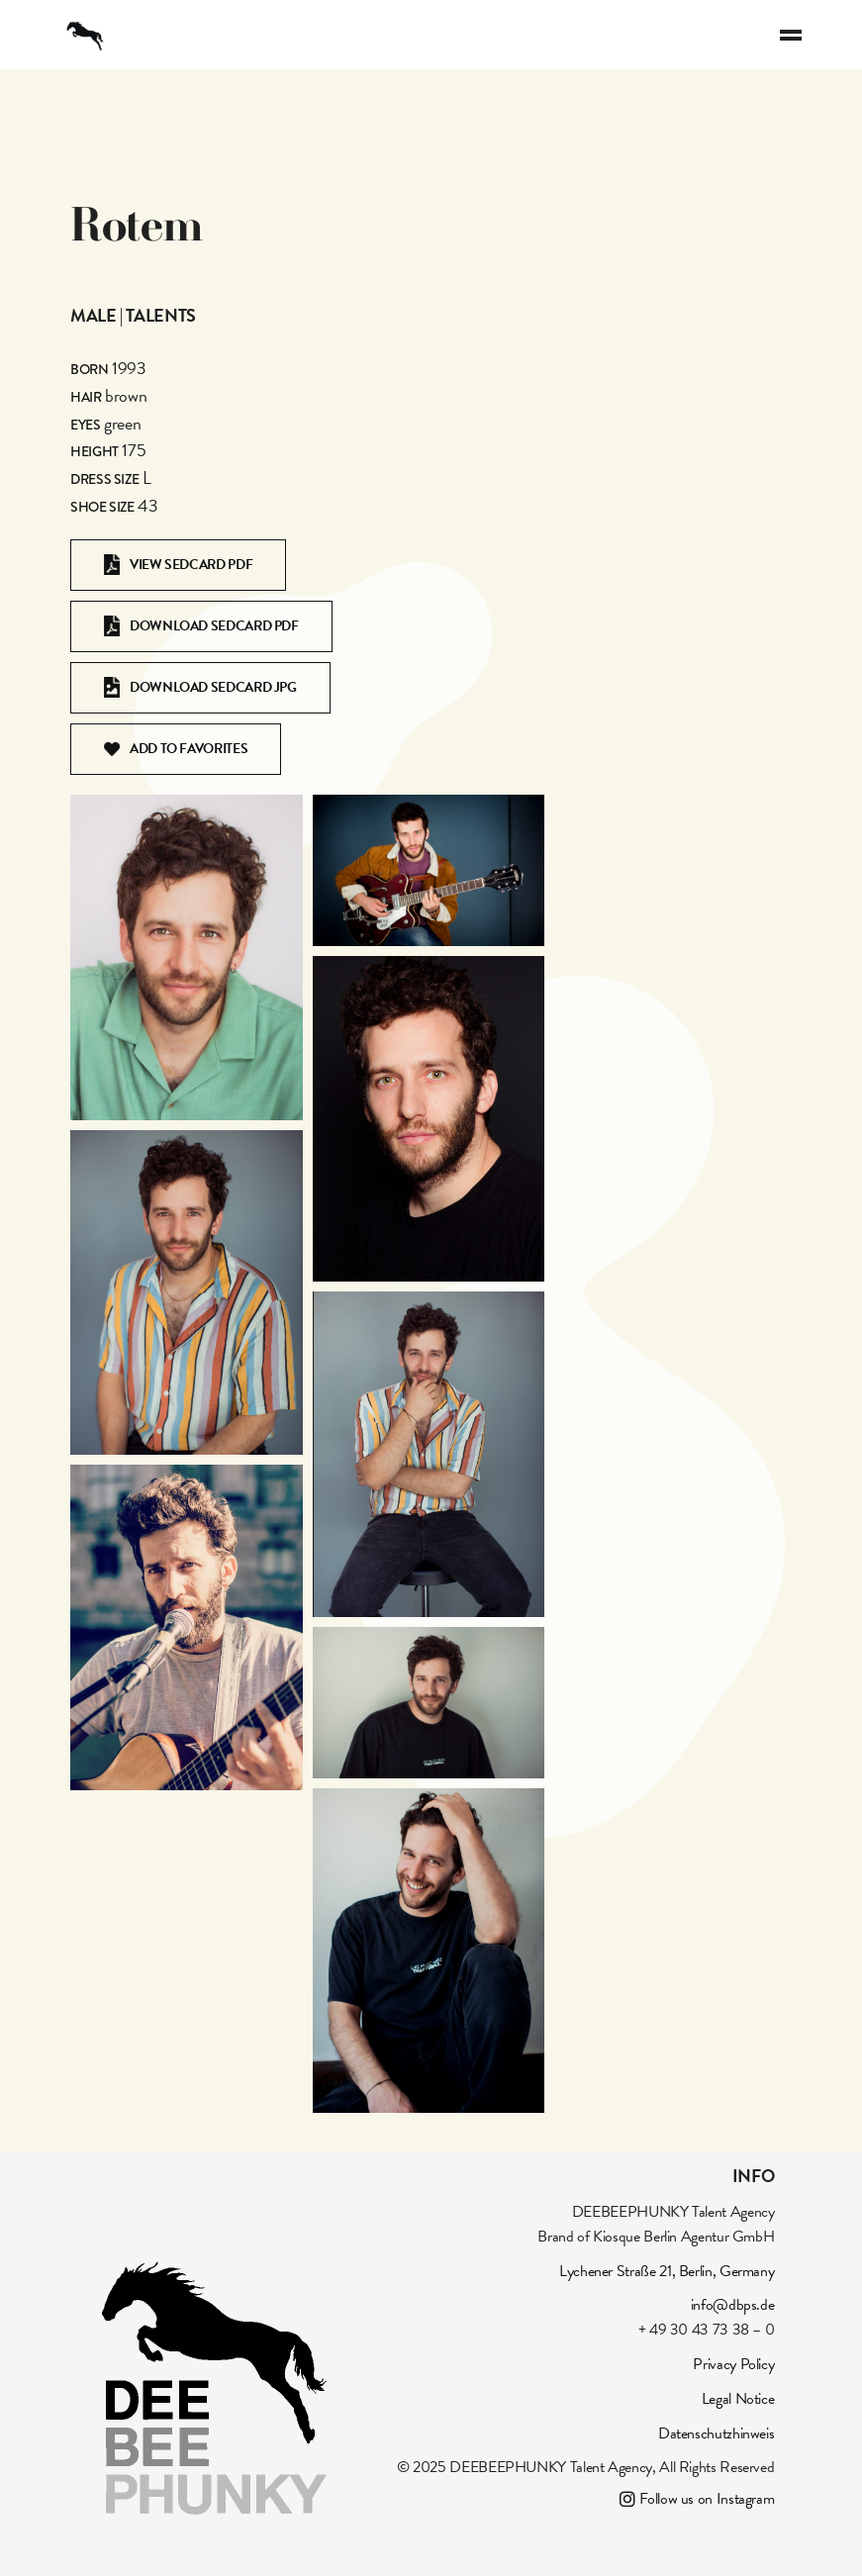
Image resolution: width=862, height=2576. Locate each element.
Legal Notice (738, 2399)
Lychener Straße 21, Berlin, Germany (666, 2271)
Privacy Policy (733, 2364)
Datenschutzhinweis (716, 2433)
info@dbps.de (733, 2305)
